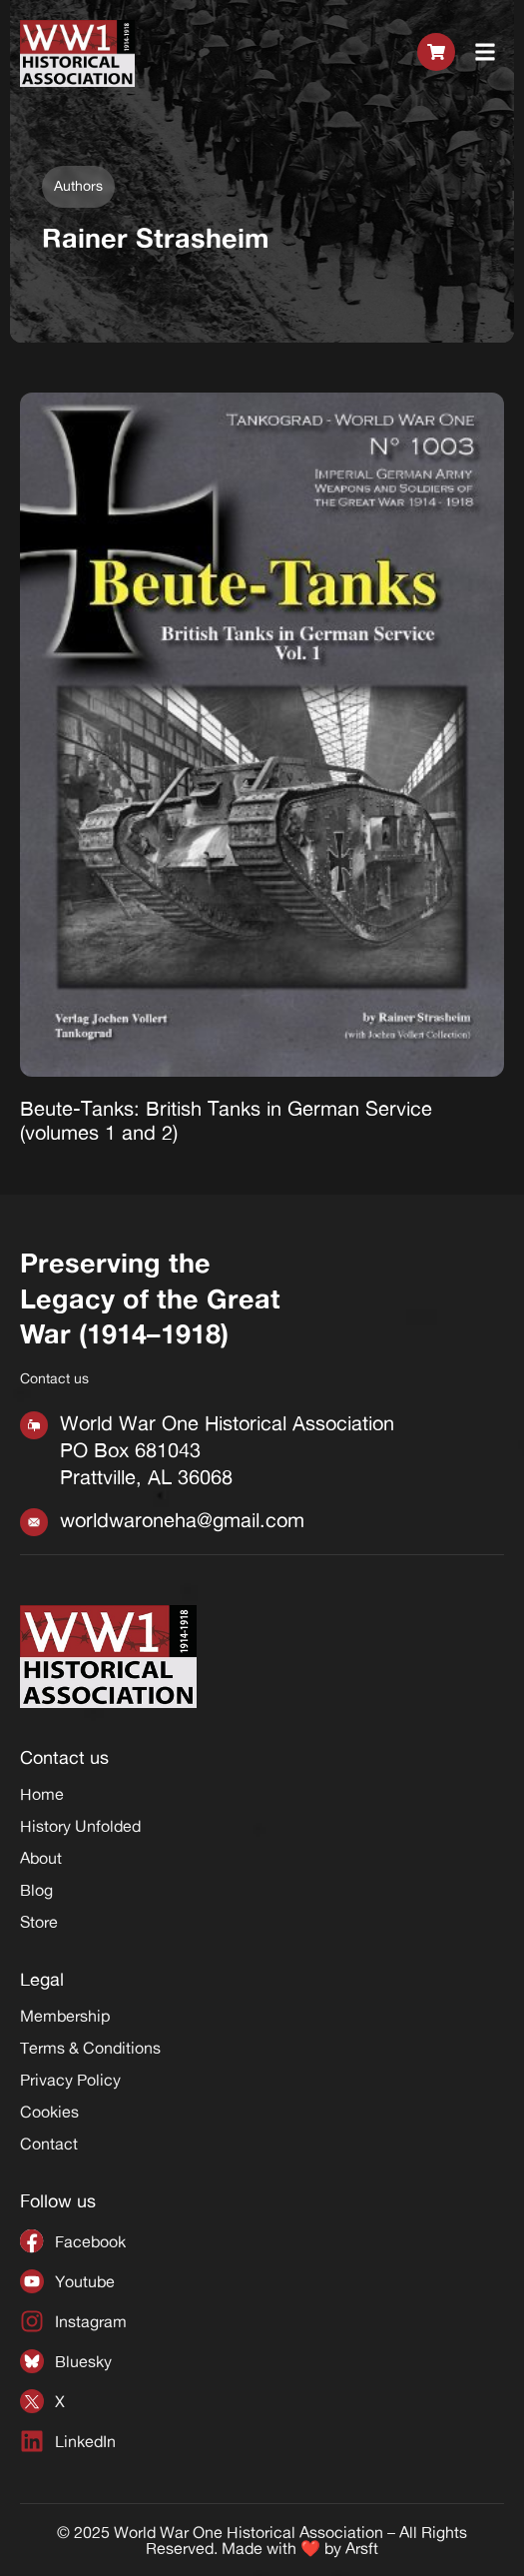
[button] (485, 53)
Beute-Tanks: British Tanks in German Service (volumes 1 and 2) (226, 1120)
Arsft (361, 2548)
